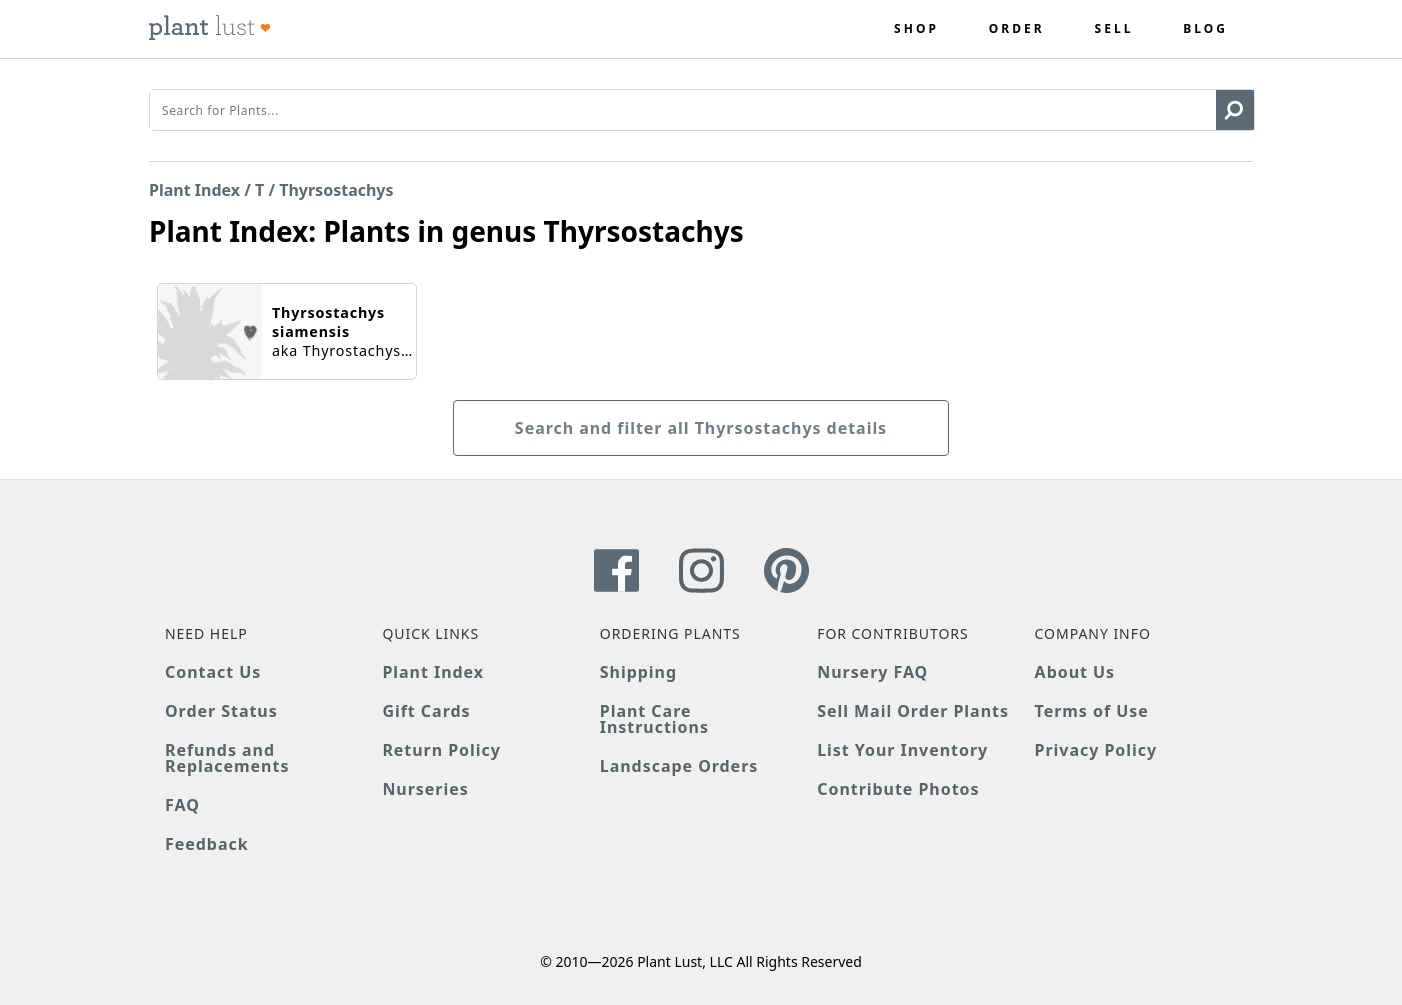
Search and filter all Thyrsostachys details (701, 428)
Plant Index (194, 190)
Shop (916, 29)
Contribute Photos (898, 789)
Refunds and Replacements (227, 758)
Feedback (207, 844)
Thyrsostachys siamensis (328, 322)
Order (1017, 29)
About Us (1075, 672)
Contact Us (213, 672)
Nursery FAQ (872, 672)
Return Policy (441, 750)
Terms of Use (1092, 711)
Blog (1205, 29)
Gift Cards (426, 711)
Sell (1114, 29)
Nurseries (425, 789)
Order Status (221, 711)
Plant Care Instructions (654, 719)
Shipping (638, 672)
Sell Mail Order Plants (913, 711)
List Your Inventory (902, 750)
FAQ (182, 805)
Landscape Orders (679, 766)
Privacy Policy (1096, 750)
